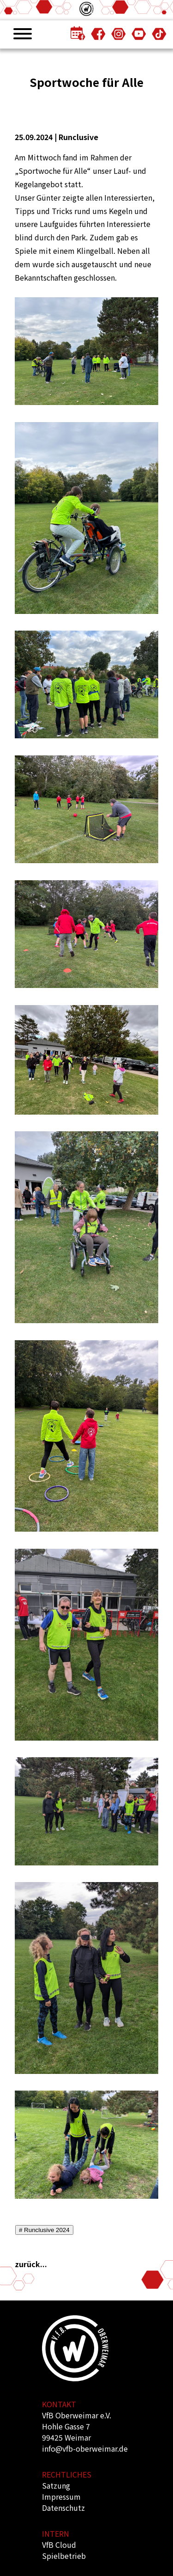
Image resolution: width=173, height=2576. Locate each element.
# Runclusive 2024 (44, 2229)
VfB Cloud (59, 2544)
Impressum (61, 2496)
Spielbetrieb (64, 2555)
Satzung (56, 2485)
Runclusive (78, 136)
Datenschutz (63, 2507)
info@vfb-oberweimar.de (85, 2448)
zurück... (31, 2263)
